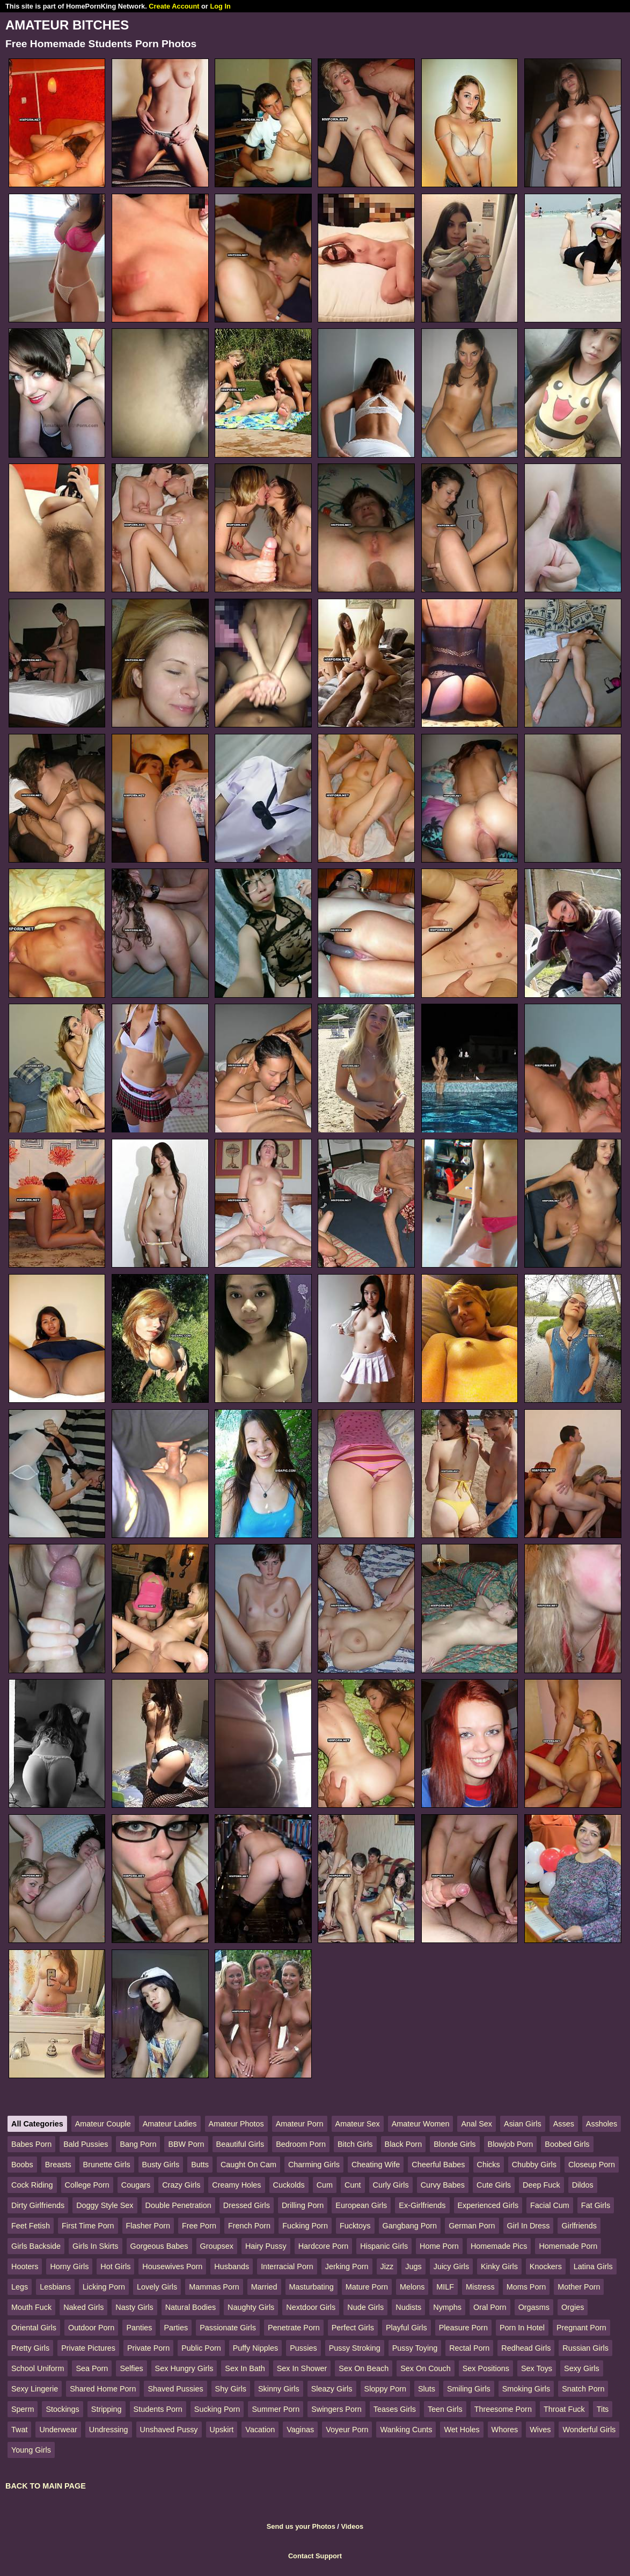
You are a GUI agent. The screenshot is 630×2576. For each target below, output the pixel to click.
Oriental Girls (33, 2327)
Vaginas (300, 2429)
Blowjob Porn (510, 2144)
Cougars (135, 2185)
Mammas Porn (214, 2287)
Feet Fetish (30, 2225)
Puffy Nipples (256, 2348)
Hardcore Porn (323, 2246)
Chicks (488, 2164)
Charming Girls (314, 2164)
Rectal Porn (469, 2348)
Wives (540, 2429)
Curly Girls (391, 2185)
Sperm (22, 2409)
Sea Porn (92, 2368)
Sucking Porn (217, 2409)
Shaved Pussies (175, 2388)
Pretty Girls (30, 2348)
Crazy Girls (181, 2185)
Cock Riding (32, 2185)
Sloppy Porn (385, 2388)
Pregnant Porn (581, 2327)
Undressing (108, 2429)
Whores (505, 2429)
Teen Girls (445, 2409)
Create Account (174, 6)
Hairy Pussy (266, 2246)
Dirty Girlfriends (37, 2205)
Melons (412, 2287)
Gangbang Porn (410, 2225)
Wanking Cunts (406, 2429)
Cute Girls (494, 2185)
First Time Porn (88, 2225)
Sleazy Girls (332, 2388)
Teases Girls (394, 2409)
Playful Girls (406, 2327)
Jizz (387, 2266)
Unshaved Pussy (169, 2429)
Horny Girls (69, 2266)
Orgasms (534, 2307)
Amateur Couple (103, 2123)
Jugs (413, 2266)
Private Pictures (88, 2348)
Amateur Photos (236, 2123)
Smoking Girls (526, 2388)
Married (264, 2287)
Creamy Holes (236, 2185)
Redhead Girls (526, 2348)
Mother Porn (579, 2287)
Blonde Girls (454, 2144)
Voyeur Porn (347, 2429)
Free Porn (199, 2225)
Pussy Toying (415, 2348)
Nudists (408, 2307)
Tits (603, 2409)
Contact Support (315, 2556)
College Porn (87, 2185)
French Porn (249, 2225)
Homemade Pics (499, 2246)
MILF (445, 2287)
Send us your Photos (301, 2526)
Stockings (62, 2409)
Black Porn (403, 2144)
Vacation (260, 2429)
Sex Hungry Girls (184, 2368)
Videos (352, 2526)
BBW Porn (186, 2144)
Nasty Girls (134, 2307)
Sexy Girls (581, 2368)
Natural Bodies (190, 2307)
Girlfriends (579, 2225)
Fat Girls (595, 2205)
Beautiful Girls (240, 2144)
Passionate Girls (228, 2327)
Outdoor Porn (91, 2327)
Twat (19, 2429)
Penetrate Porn (294, 2327)
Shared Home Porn (103, 2388)
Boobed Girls (567, 2144)
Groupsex (216, 2246)
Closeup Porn (591, 2164)
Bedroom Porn (301, 2144)
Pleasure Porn (463, 2327)
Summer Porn (275, 2409)
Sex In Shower (302, 2368)
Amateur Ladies (170, 2123)
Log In (220, 6)
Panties (139, 2327)
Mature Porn (367, 2287)
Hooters (24, 2266)
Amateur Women (421, 2123)
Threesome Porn (503, 2409)
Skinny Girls (278, 2388)
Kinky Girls (499, 2266)
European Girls (361, 2205)
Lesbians (55, 2287)
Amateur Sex (357, 2123)
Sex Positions (486, 2368)
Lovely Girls (157, 2287)
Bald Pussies (85, 2144)
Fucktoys (355, 2225)
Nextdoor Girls (310, 2307)
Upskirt (222, 2429)
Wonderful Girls (589, 2429)
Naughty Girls (251, 2307)
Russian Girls (585, 2348)
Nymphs (447, 2307)
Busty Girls (161, 2164)
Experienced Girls (488, 2205)
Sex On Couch (425, 2368)
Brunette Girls (106, 2164)
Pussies (303, 2348)
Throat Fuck (564, 2409)
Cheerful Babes (438, 2164)
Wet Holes (461, 2429)
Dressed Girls (246, 2205)
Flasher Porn (148, 2225)
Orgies (572, 2307)
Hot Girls (115, 2266)
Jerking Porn (347, 2266)
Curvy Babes (443, 2185)
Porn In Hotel (522, 2327)
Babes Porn (31, 2144)
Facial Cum (549, 2205)
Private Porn (148, 2348)
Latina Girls (593, 2266)
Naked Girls (83, 2307)
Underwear (58, 2429)
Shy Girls (230, 2388)
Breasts (58, 2164)
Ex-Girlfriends (422, 2205)
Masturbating (311, 2287)
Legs (19, 2287)
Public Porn (201, 2348)
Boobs (22, 2164)
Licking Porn (104, 2287)
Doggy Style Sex (104, 2205)
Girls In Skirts (95, 2246)
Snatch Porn (583, 2388)
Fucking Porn (305, 2225)
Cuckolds (289, 2185)
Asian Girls (522, 2123)
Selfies (131, 2368)
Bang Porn (138, 2144)
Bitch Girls (355, 2144)
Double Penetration (178, 2205)
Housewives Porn (172, 2266)
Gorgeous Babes (159, 2246)
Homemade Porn (568, 2246)
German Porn (472, 2225)
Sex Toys (536, 2368)
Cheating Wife (375, 2164)
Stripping (106, 2409)
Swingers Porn (336, 2409)
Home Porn (439, 2246)
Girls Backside (36, 2246)
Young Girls (31, 2450)
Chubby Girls (534, 2164)
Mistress (480, 2287)
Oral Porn (490, 2307)
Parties (176, 2327)
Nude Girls (365, 2307)
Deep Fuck (541, 2185)
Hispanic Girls (384, 2246)
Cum (325, 2185)
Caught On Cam (248, 2164)
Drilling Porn (303, 2205)
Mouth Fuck (31, 2307)
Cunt (353, 2185)
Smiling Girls (468, 2388)
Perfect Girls (353, 2327)
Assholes (601, 2123)
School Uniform (37, 2368)
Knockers (546, 2266)
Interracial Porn (287, 2266)
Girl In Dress (528, 2225)
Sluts (426, 2388)
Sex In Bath (245, 2368)
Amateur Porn (300, 2123)
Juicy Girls (451, 2266)
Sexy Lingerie (34, 2388)
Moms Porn (526, 2287)
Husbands (231, 2266)
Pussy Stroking (354, 2348)
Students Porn (158, 2409)
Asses (563, 2123)
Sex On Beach (364, 2368)
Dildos (583, 2185)
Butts (200, 2164)
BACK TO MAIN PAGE (45, 2486)
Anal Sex (476, 2123)
